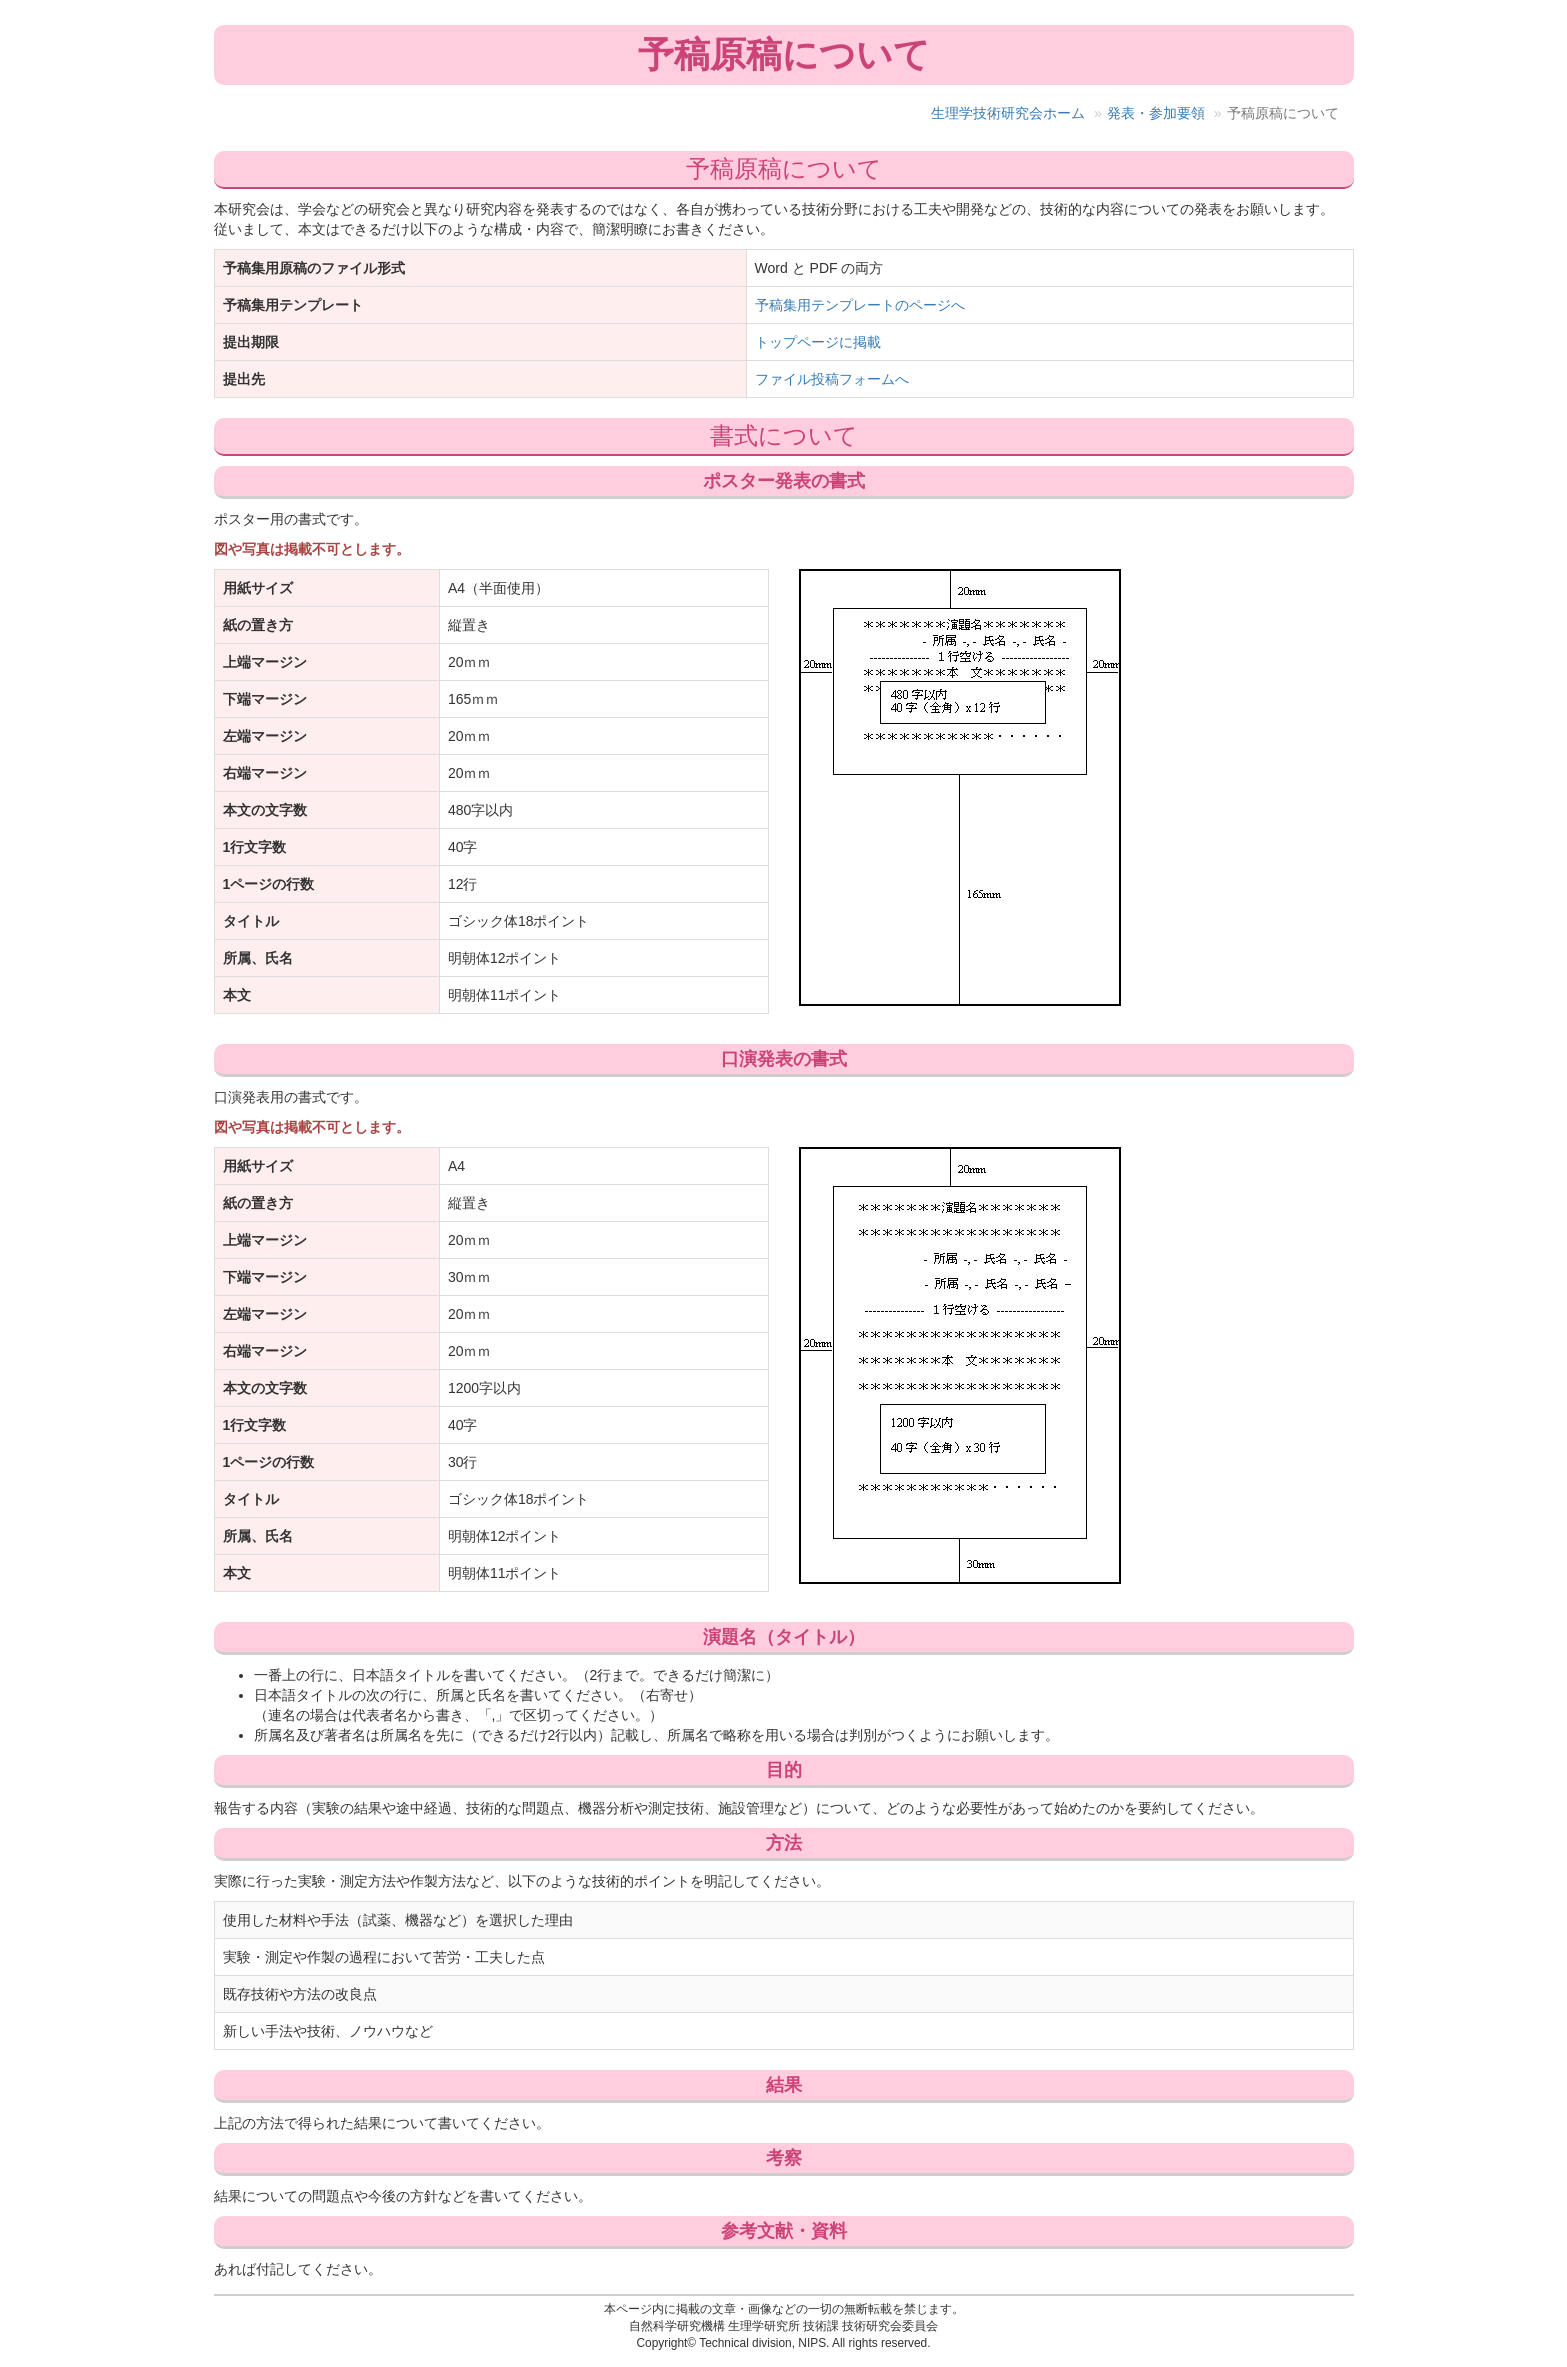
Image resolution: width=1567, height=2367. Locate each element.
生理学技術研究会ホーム (1008, 113)
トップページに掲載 (818, 342)
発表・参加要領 (1156, 113)
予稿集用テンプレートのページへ (860, 305)
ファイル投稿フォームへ (832, 379)
